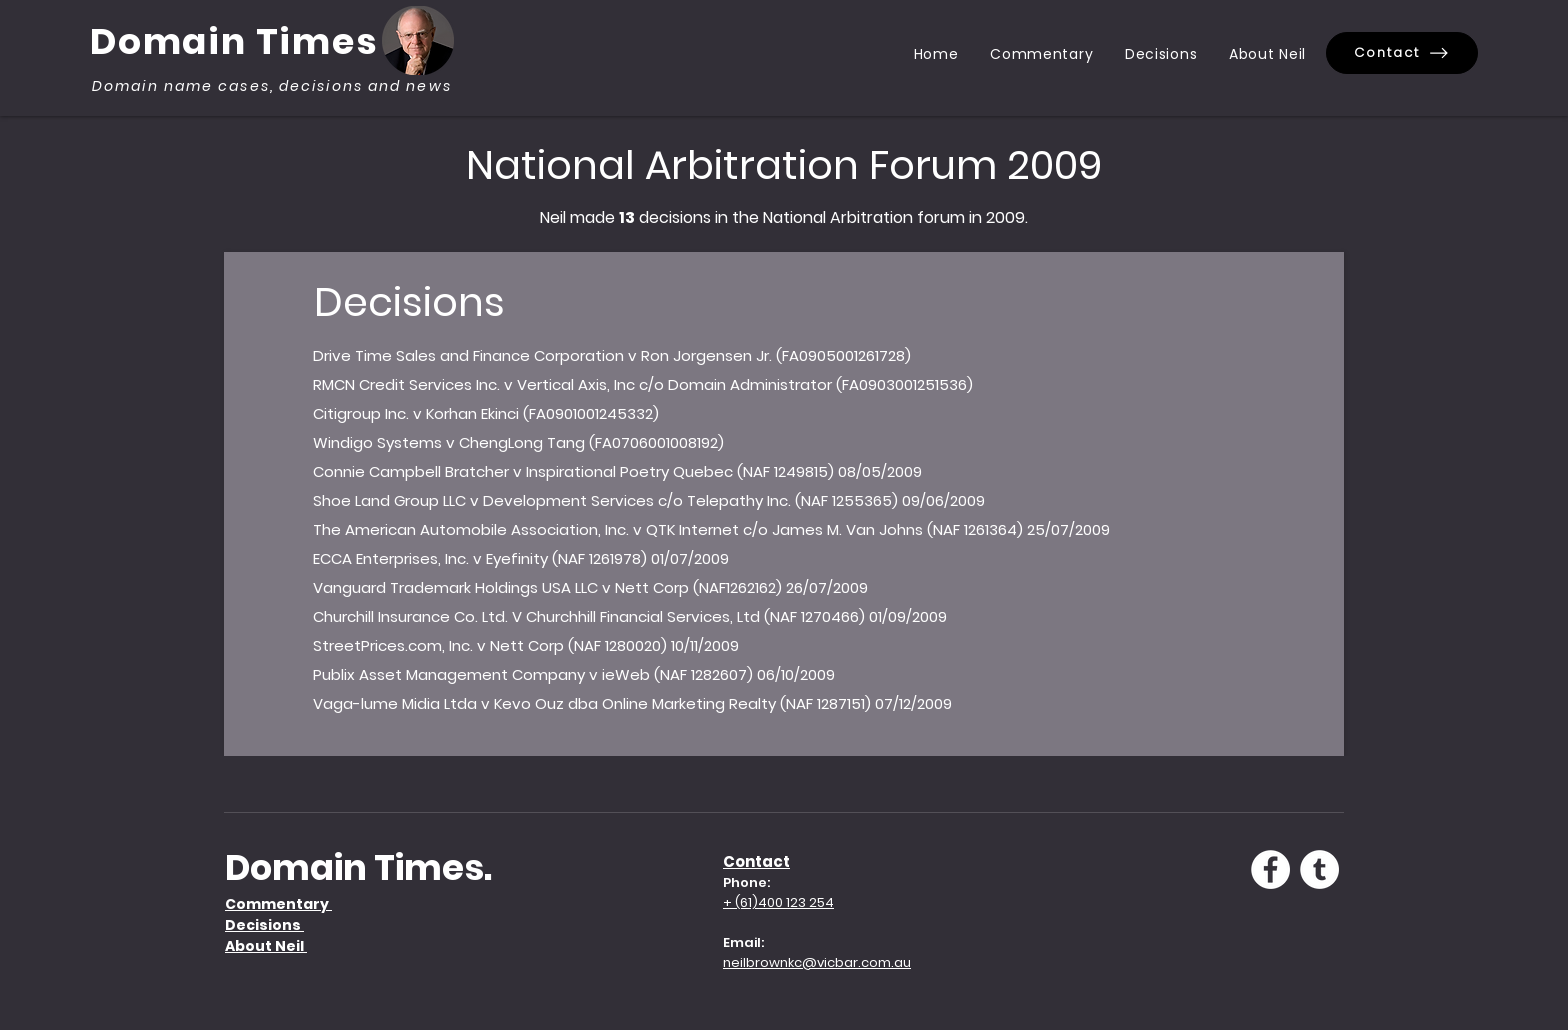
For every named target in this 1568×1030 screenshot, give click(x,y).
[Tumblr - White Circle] (1319, 869)
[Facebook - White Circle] (1270, 869)
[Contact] (1402, 53)
